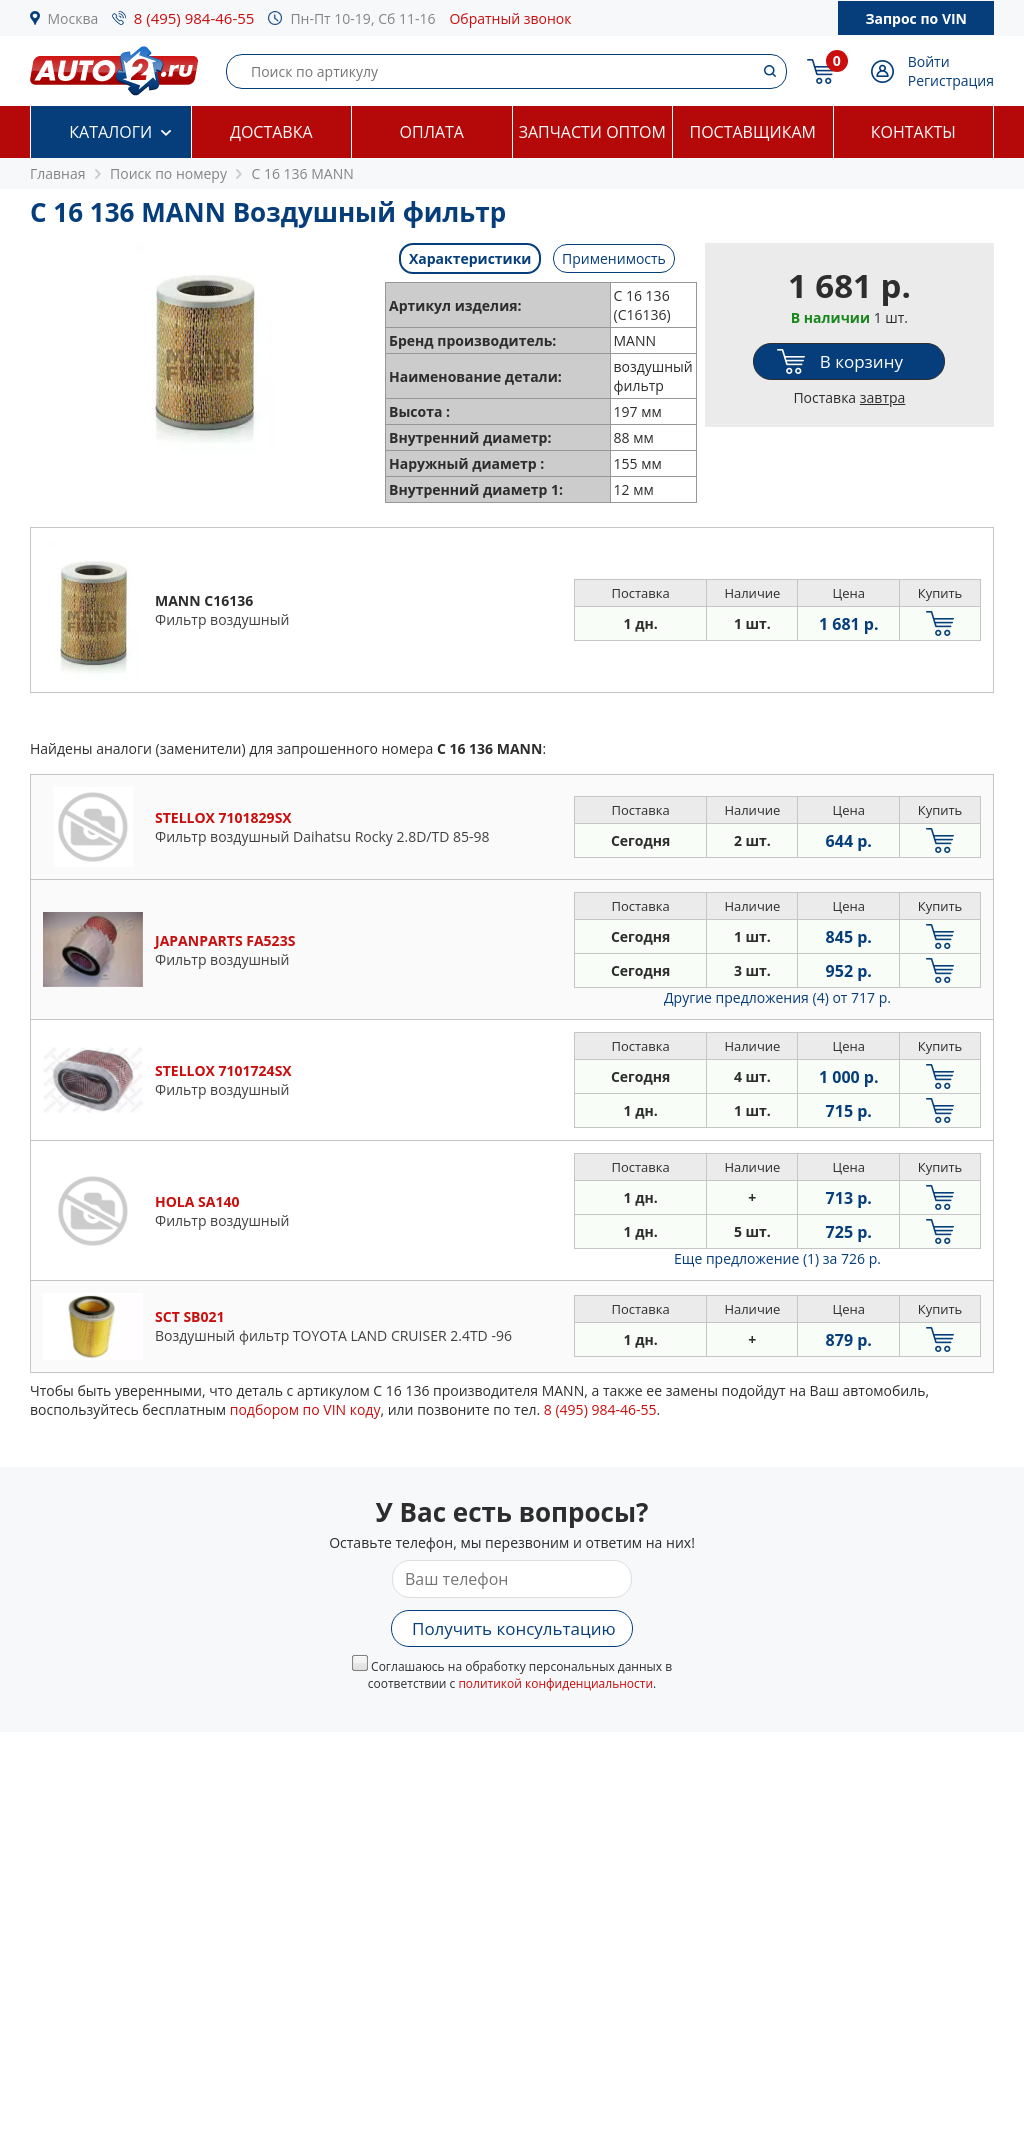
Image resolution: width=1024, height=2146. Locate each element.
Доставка (271, 132)
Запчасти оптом (592, 132)
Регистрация (951, 80)
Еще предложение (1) (777, 1258)
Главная (58, 173)
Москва (73, 18)
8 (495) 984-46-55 (194, 18)
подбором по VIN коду (305, 1409)
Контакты (913, 132)
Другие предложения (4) (777, 997)
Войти (929, 61)
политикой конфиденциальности (555, 1683)
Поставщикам (753, 132)
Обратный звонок (510, 18)
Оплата (432, 132)
